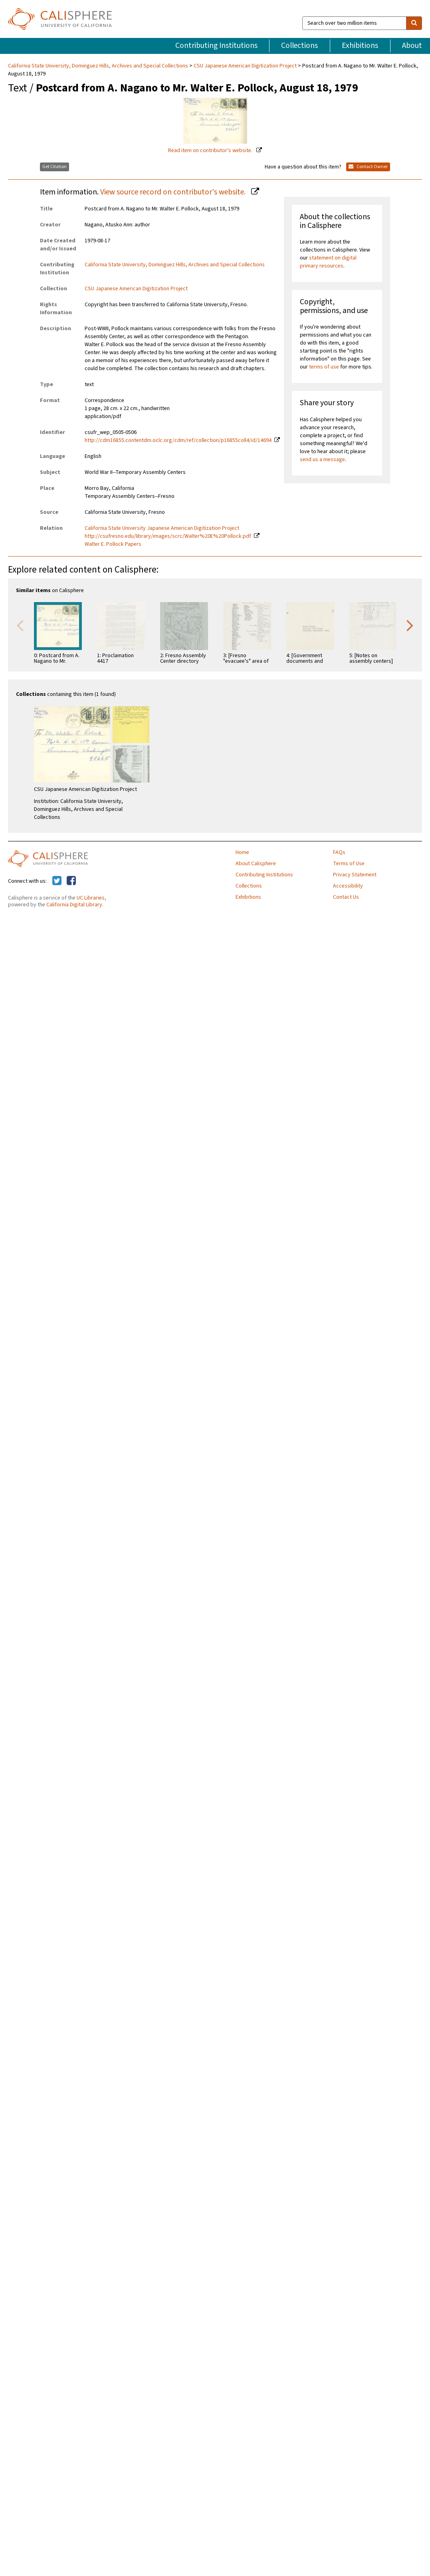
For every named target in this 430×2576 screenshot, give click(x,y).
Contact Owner (368, 166)
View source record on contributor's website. (173, 192)
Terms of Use (349, 863)
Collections (299, 45)
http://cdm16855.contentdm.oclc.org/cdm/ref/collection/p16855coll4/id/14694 (178, 440)
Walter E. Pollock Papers (113, 544)
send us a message (322, 460)
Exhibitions (360, 45)
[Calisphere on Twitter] (56, 881)
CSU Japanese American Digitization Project (245, 66)
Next (410, 625)
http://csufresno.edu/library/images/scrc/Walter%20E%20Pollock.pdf (168, 536)
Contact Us (346, 897)
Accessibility (348, 886)
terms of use (324, 367)
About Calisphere (256, 863)
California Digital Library (74, 905)
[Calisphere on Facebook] (71, 881)
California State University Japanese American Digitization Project (162, 528)
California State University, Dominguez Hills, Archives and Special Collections (98, 66)
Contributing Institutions (216, 45)
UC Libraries (91, 898)
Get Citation (54, 166)
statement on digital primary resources (328, 262)
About (412, 45)
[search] (414, 23)
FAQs (339, 852)
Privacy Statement (354, 875)
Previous (20, 625)
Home (242, 852)
